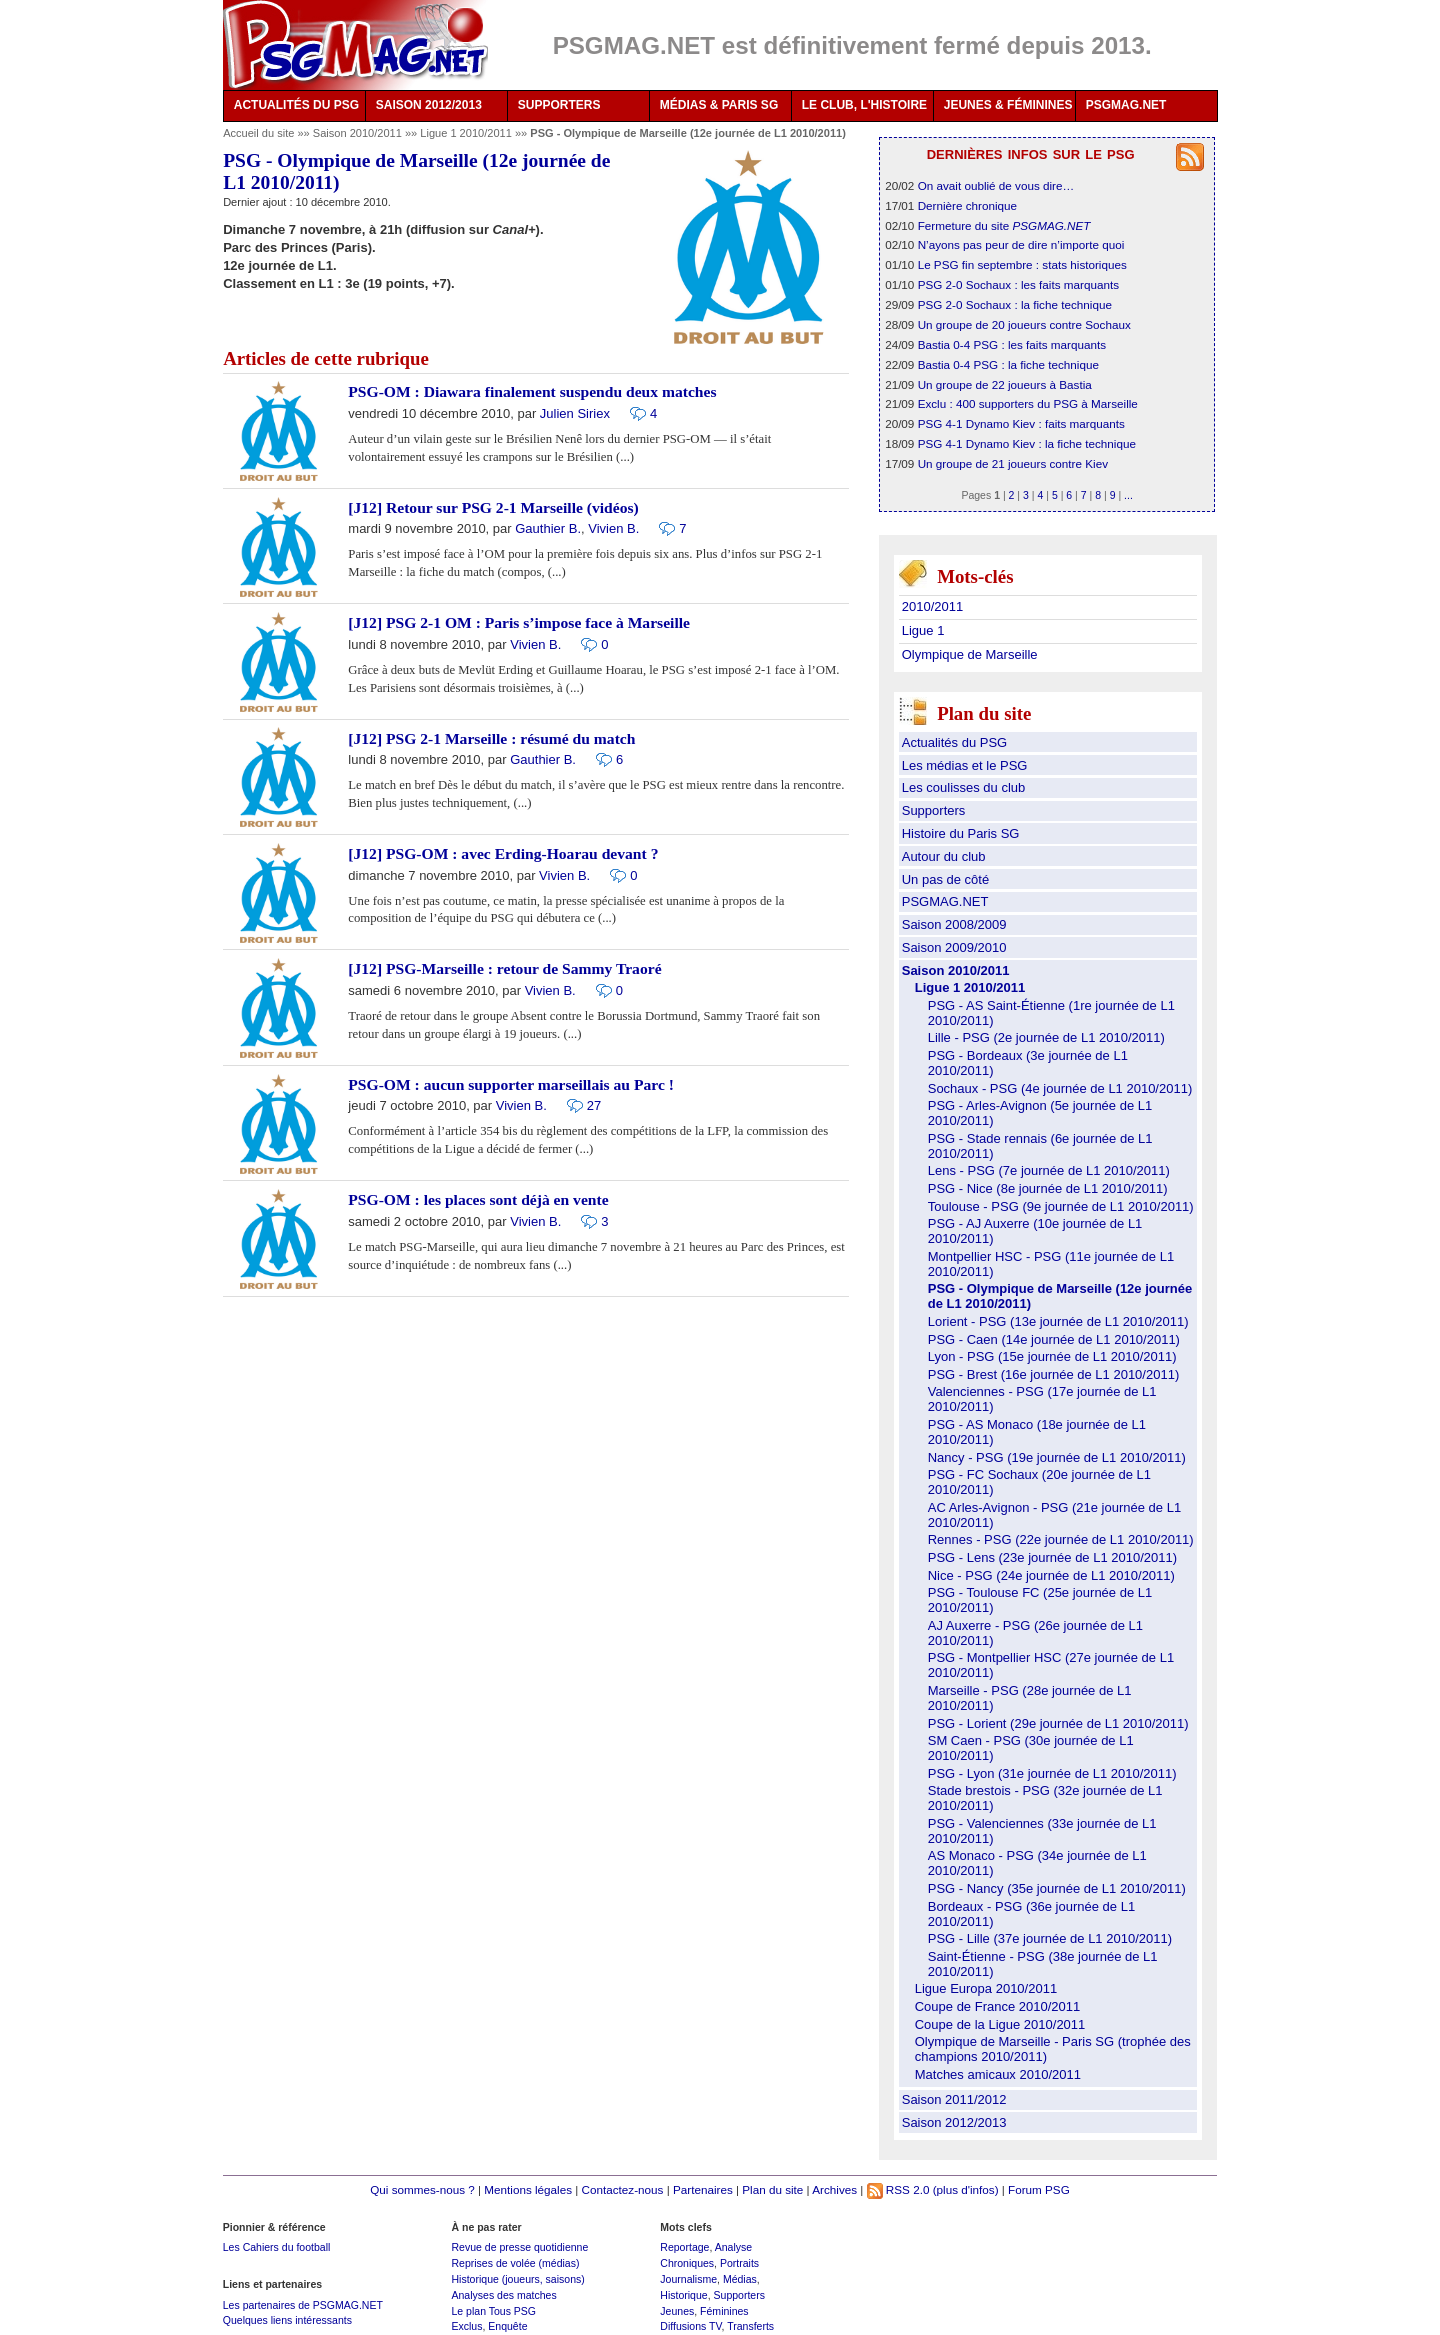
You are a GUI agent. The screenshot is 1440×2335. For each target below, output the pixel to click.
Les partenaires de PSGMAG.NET (303, 2305)
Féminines (724, 2311)
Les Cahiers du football (277, 2247)
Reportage (684, 2247)
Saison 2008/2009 (954, 924)
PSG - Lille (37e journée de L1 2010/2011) (1050, 1938)
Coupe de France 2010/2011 (998, 2006)
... (1128, 495)
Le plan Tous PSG (493, 2311)
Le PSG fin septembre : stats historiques (1022, 264)
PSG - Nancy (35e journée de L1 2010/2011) (1057, 1888)
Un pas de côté (945, 879)
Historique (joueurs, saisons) (517, 2279)
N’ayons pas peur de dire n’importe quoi (1021, 244)
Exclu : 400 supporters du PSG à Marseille (1028, 403)
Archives (834, 2189)
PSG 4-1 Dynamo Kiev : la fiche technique (1027, 443)
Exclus (466, 2326)
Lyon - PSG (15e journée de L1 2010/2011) (1052, 1356)
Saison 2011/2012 (954, 2099)
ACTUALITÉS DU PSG (296, 105)
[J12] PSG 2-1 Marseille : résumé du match (491, 738)
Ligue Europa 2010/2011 (986, 1988)
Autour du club (944, 856)
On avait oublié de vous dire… (996, 185)
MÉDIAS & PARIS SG (719, 105)
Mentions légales (528, 2189)
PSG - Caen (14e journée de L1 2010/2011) (1054, 1339)
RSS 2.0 (898, 2189)
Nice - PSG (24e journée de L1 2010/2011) (1051, 1575)
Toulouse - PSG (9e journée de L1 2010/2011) (1061, 1206)
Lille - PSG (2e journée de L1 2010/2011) (1046, 1037)
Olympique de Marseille (970, 654)
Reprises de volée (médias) (515, 2263)
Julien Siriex (575, 413)
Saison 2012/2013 (954, 2122)
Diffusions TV (690, 2326)
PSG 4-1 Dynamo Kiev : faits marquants (1021, 423)
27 (594, 1105)
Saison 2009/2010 (954, 947)
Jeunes (677, 2311)
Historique (683, 2295)
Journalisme (688, 2279)
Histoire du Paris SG (961, 833)
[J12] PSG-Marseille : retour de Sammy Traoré (504, 968)
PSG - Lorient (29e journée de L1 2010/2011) (1058, 1723)
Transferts (750, 2326)
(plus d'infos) (966, 2189)
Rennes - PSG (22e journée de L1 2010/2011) (1061, 1539)
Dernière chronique (967, 205)
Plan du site (772, 2189)
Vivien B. (613, 528)
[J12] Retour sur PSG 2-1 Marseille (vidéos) (493, 507)
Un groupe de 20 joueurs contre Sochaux (1024, 324)
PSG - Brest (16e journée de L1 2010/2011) (1054, 1374)
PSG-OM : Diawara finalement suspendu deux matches (532, 391)
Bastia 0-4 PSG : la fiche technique (1008, 364)
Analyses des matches (503, 2295)
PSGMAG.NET (1126, 105)
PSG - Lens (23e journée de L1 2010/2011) (1052, 1557)
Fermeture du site (1004, 225)
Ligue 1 (923, 630)
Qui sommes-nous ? (422, 2189)
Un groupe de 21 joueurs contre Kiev (1013, 463)
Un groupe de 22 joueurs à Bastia (1005, 384)
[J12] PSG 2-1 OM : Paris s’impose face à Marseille (519, 622)
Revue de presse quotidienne (519, 2247)
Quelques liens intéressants (287, 2320)
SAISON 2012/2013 (429, 105)
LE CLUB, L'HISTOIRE (864, 105)
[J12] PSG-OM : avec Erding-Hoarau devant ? (503, 853)
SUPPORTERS (559, 105)
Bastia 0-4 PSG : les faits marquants (1012, 344)
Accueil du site (258, 133)
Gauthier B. (548, 528)
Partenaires (703, 2189)
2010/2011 (932, 606)
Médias (740, 2279)
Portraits (739, 2263)
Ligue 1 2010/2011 (467, 133)
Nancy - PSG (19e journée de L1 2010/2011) (1057, 1457)
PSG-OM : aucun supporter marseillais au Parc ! (511, 1084)
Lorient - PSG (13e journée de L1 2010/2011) (1058, 1321)
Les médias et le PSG (965, 765)
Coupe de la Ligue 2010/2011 (1000, 2024)
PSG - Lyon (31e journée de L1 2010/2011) (1052, 1773)
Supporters (934, 810)
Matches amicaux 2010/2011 (998, 2074)
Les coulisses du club (964, 787)
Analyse (733, 2247)
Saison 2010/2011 (359, 133)
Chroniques (687, 2263)
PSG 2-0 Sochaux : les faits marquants (1018, 284)
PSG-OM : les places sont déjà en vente (478, 1199)
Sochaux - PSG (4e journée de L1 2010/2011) (1060, 1088)
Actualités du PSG (955, 742)
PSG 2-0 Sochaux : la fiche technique (1015, 304)
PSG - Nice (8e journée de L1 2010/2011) (1048, 1188)
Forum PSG (1039, 2189)
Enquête (507, 2326)
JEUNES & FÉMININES (1008, 105)
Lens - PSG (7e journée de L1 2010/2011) (1049, 1170)
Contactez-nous (623, 2189)
